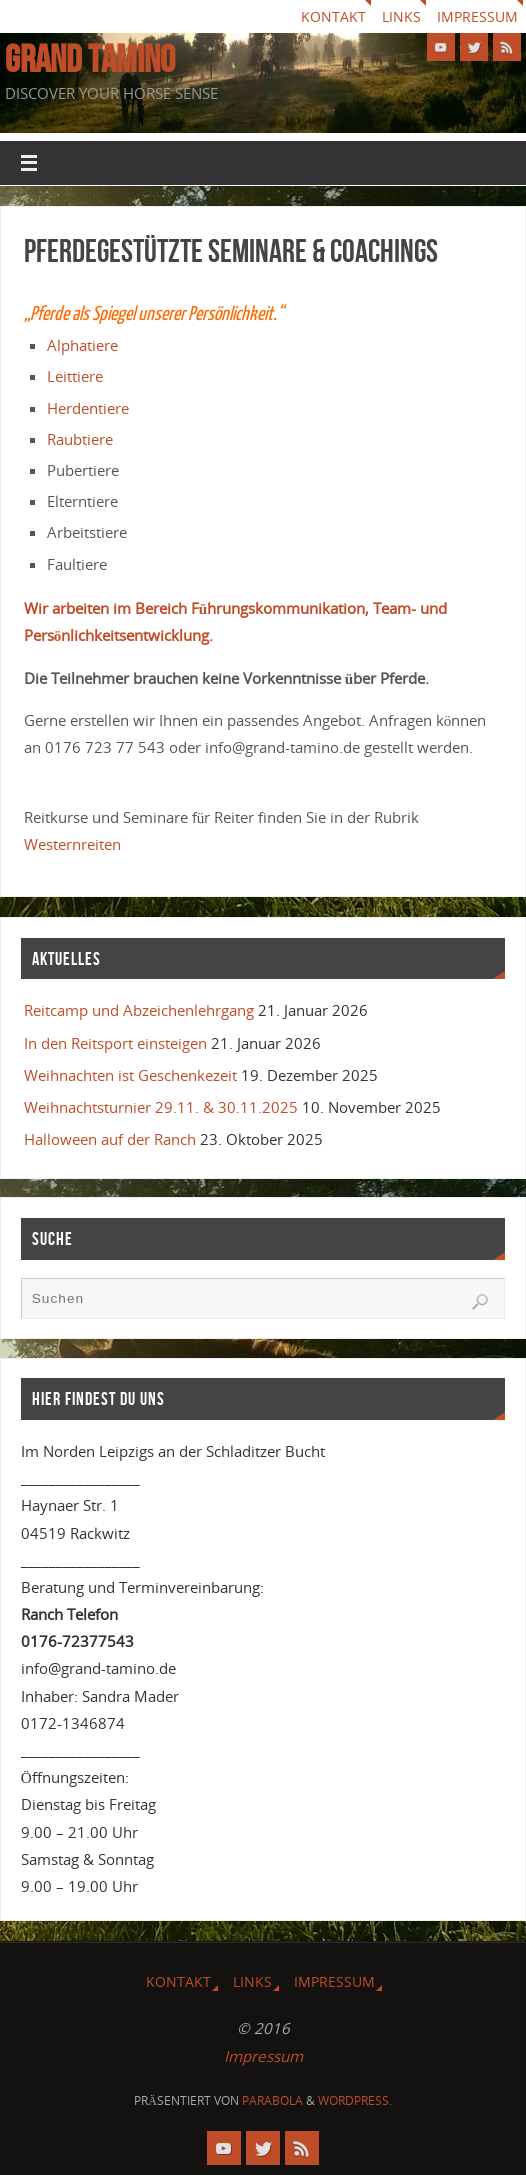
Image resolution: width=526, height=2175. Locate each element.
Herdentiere (88, 408)
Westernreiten (72, 844)
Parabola (272, 2100)
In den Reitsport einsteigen (115, 1043)
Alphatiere (82, 345)
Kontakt (333, 16)
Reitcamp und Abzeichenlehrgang (139, 1010)
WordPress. (355, 2100)
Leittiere (75, 376)
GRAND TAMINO (90, 59)
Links (401, 16)
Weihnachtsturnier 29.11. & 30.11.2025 (161, 1107)
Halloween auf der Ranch (110, 1139)
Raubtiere (80, 439)
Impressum (477, 16)
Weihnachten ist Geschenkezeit (130, 1075)
